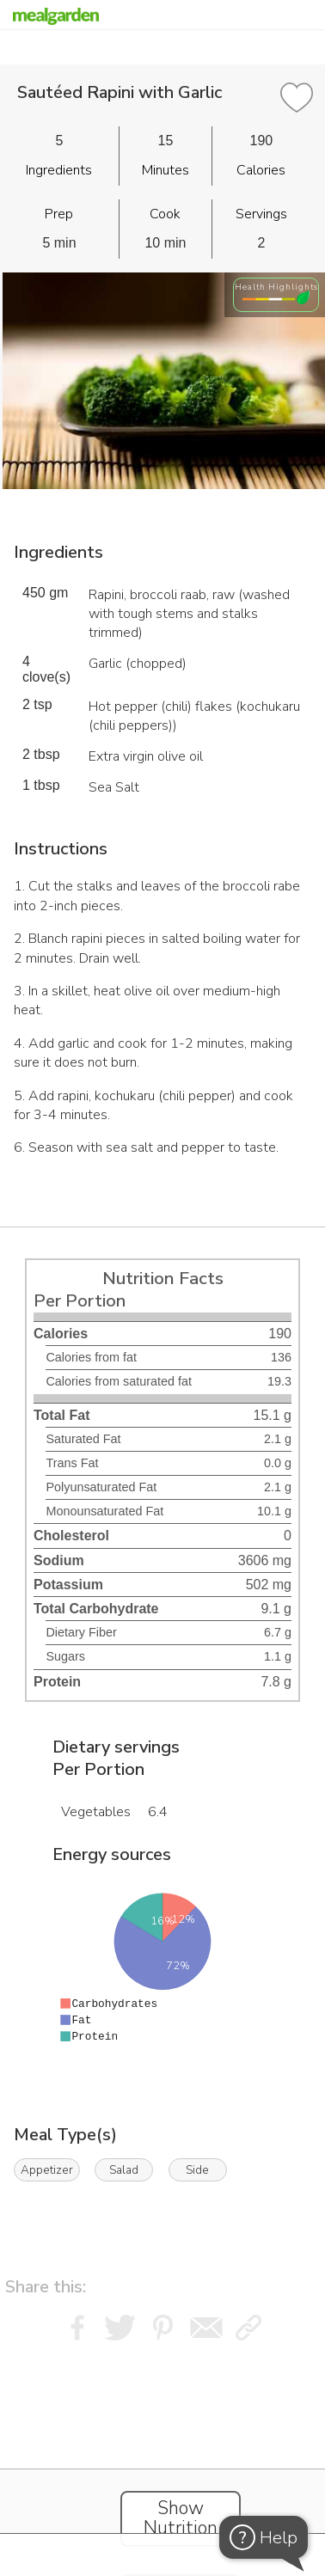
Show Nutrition (181, 2518)
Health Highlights (276, 286)
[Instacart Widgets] (162, 2454)
